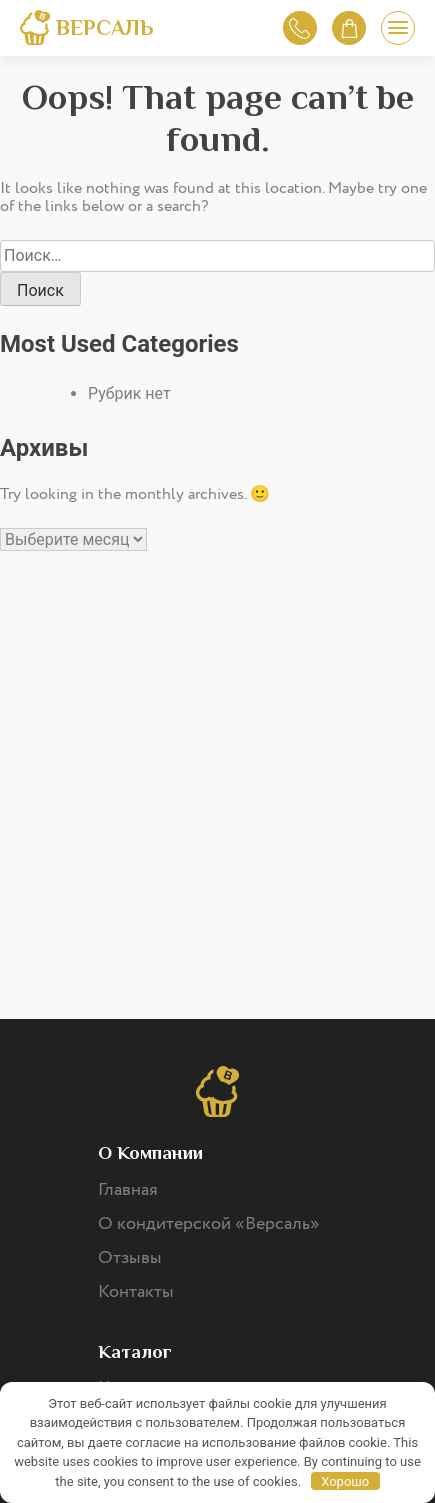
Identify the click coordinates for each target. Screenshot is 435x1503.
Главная (128, 1190)
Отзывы (130, 1258)
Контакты (136, 1292)
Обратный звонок (299, 28)
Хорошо (345, 1481)
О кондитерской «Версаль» (209, 1224)
